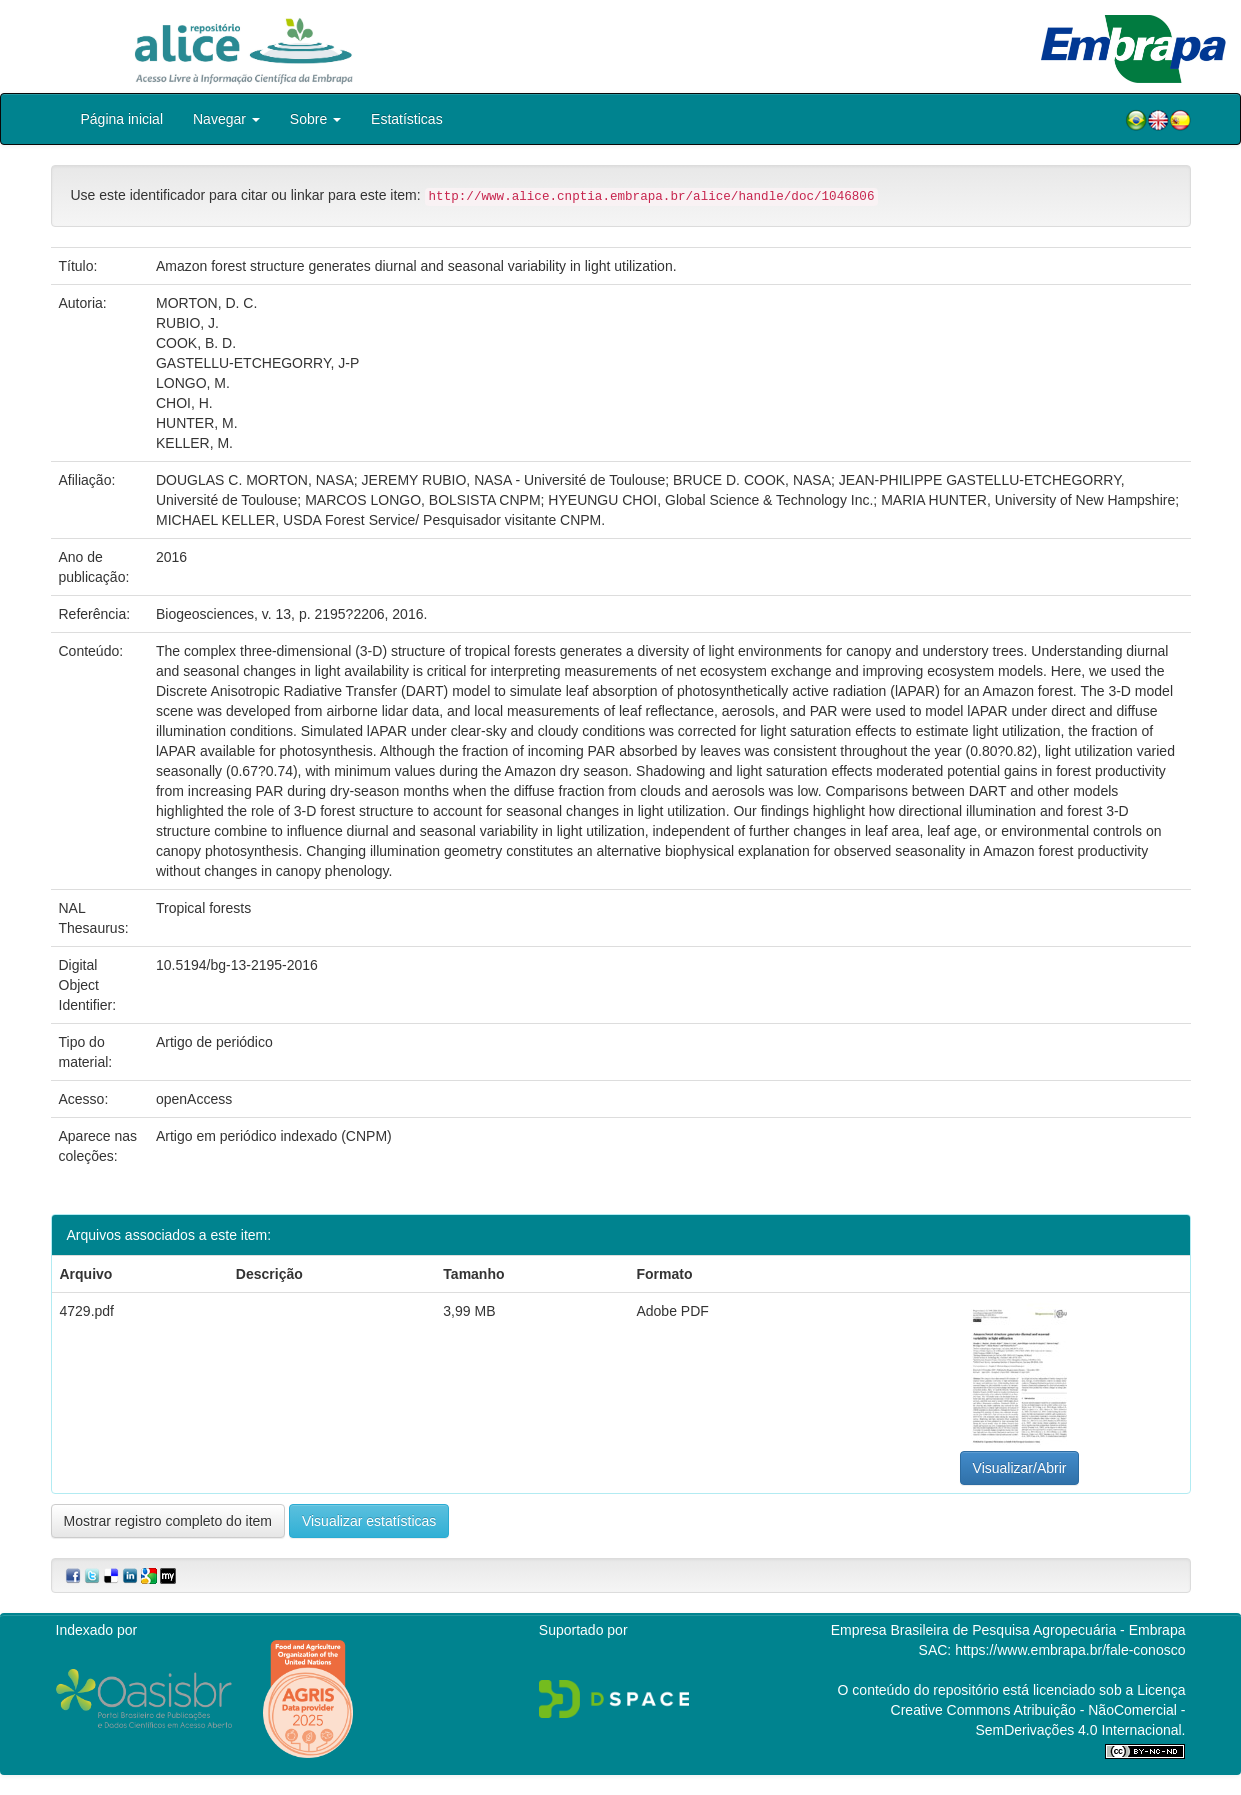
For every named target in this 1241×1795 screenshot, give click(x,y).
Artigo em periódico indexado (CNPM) (274, 1136)
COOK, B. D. (196, 343)
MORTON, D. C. (206, 303)
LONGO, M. (193, 383)
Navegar (226, 119)
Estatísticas (407, 119)
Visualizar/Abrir (1020, 1468)
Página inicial (122, 119)
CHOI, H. (184, 403)
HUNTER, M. (197, 423)
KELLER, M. (194, 443)
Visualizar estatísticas (369, 1521)
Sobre (315, 119)
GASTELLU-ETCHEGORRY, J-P (257, 363)
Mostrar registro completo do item (168, 1521)
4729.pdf (87, 1311)
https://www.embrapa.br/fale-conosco (1070, 1650)
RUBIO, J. (187, 323)
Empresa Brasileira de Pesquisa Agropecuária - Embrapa (1008, 1630)
